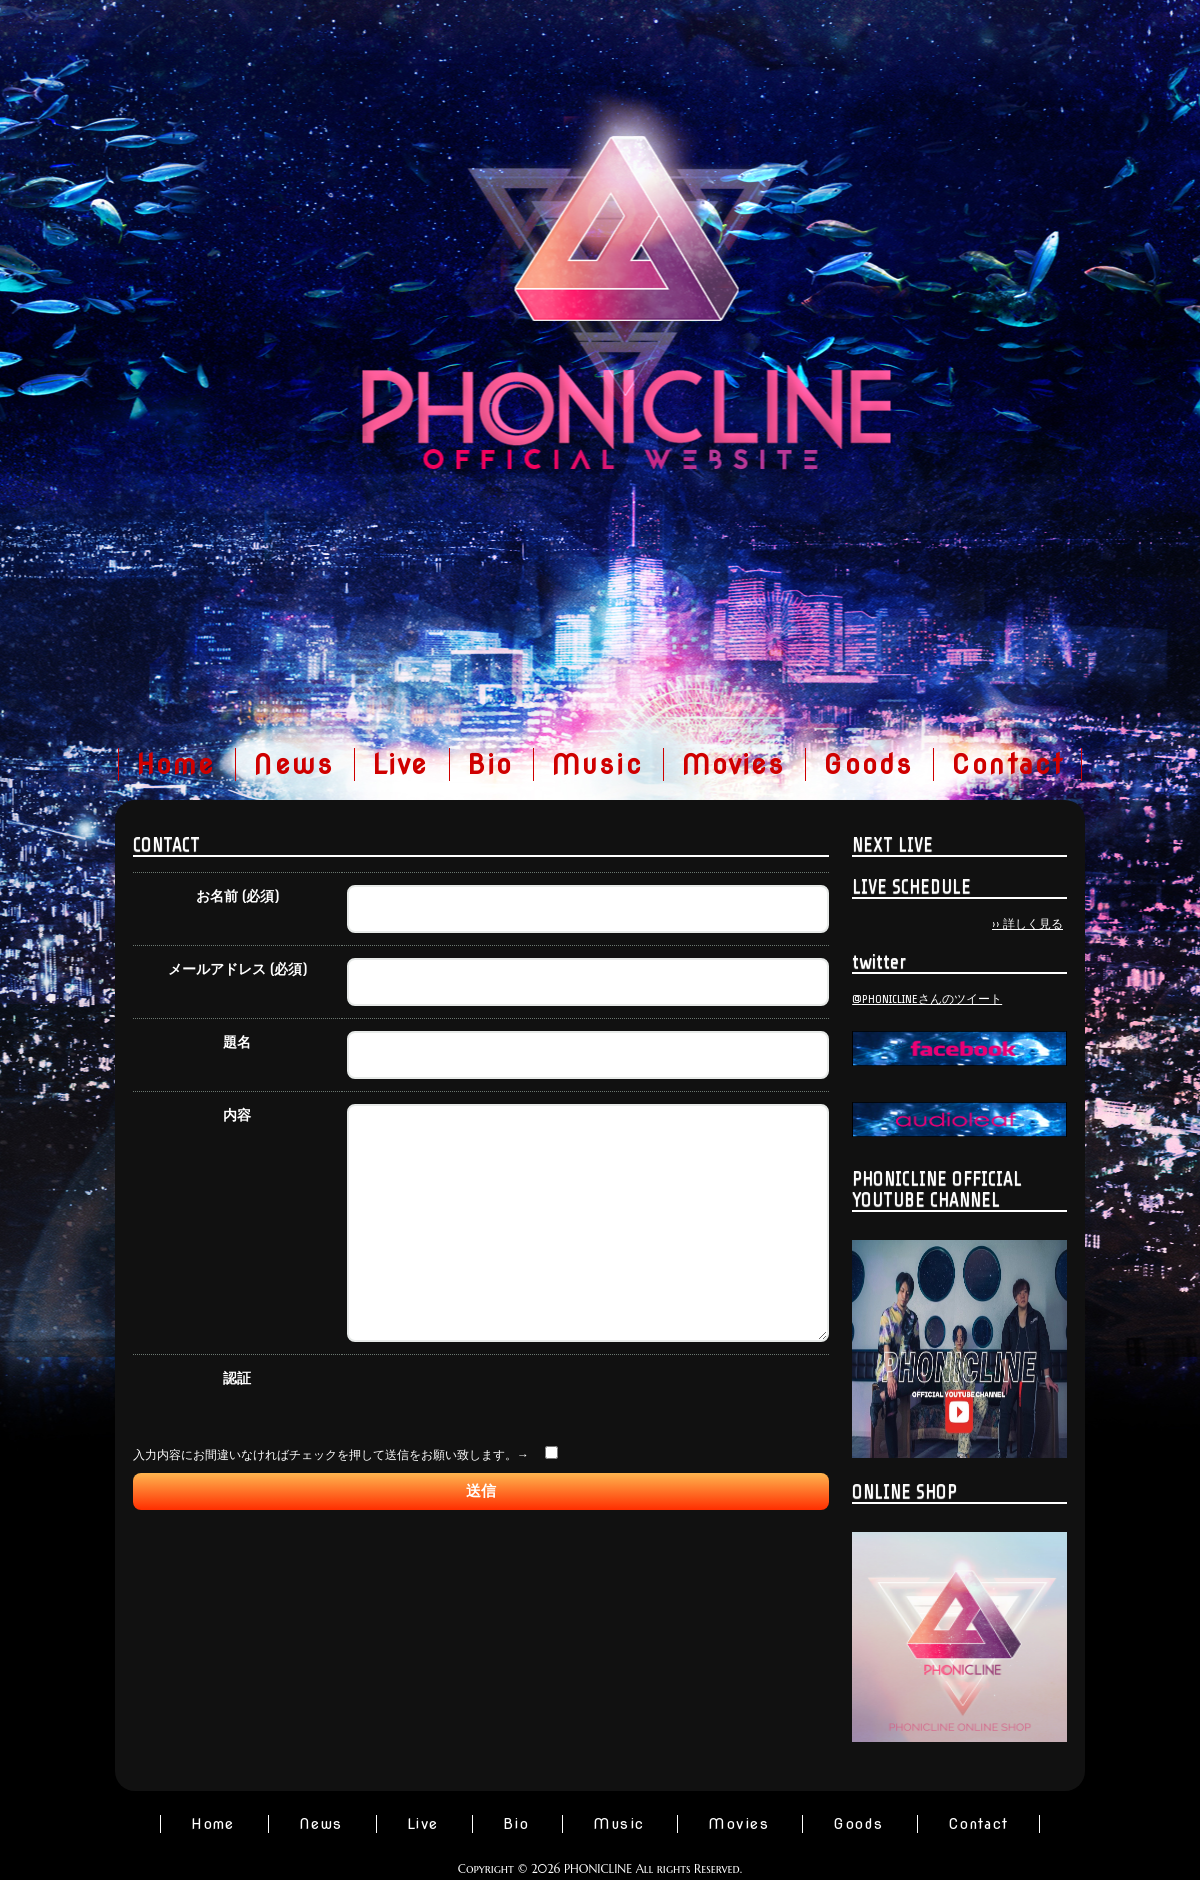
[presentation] (499, 1560)
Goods (868, 764)
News (293, 764)
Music (597, 764)
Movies (733, 764)
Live (400, 764)
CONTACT (166, 844)
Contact (1007, 764)
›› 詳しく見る (1027, 924)
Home (176, 764)
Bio (490, 764)
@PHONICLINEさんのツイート (927, 999)
